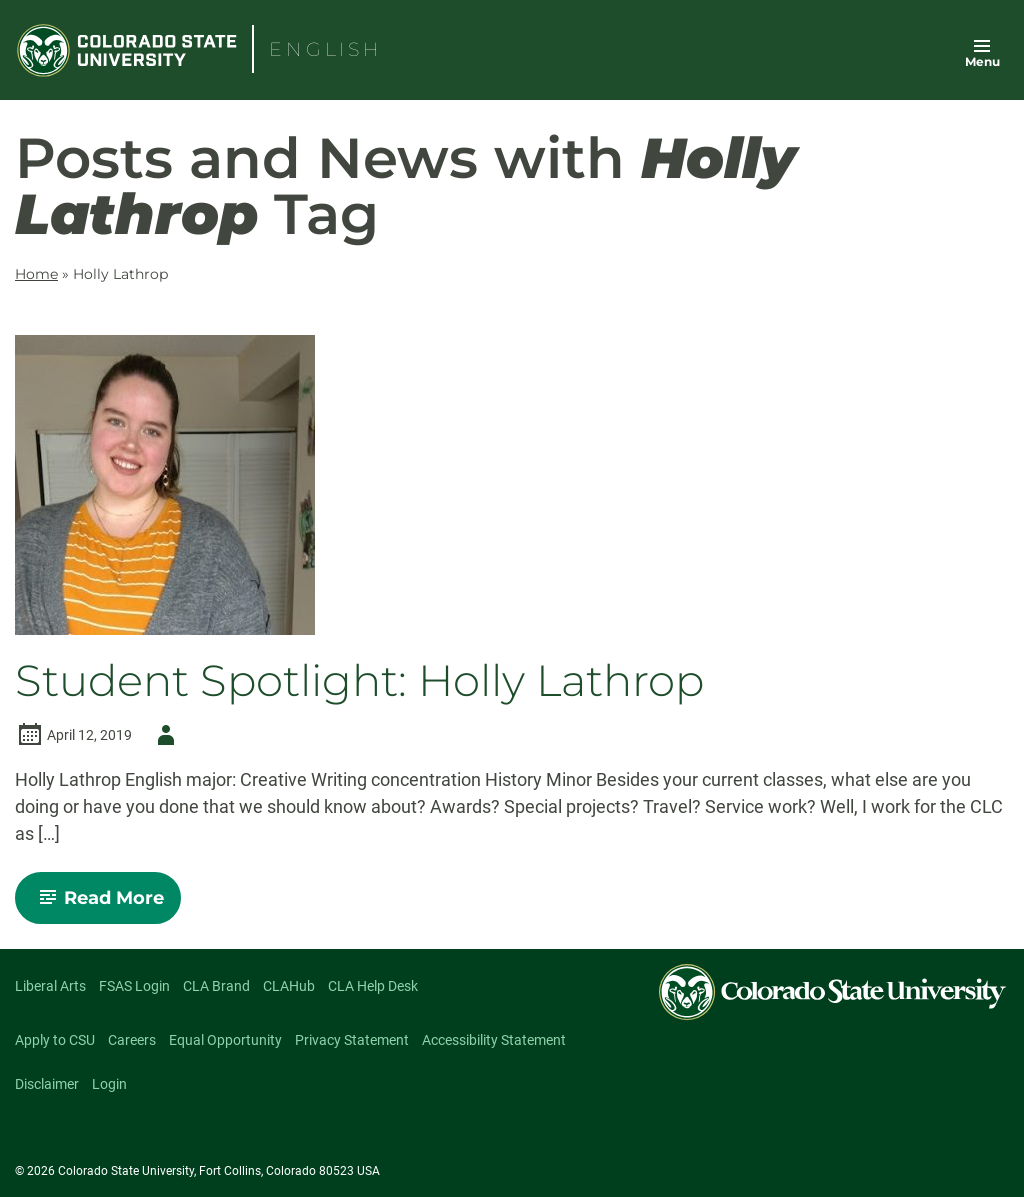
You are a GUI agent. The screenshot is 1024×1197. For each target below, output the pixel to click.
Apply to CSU (55, 1040)
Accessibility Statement (494, 1040)
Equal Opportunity (225, 1040)
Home (36, 274)
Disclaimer (47, 1084)
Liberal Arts (50, 986)
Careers (132, 1040)
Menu (982, 61)
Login (109, 1084)
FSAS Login (134, 986)
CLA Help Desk (373, 986)
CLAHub (289, 986)
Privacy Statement (352, 1040)
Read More (106, 905)
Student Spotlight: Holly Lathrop (359, 681)
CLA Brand (216, 986)
